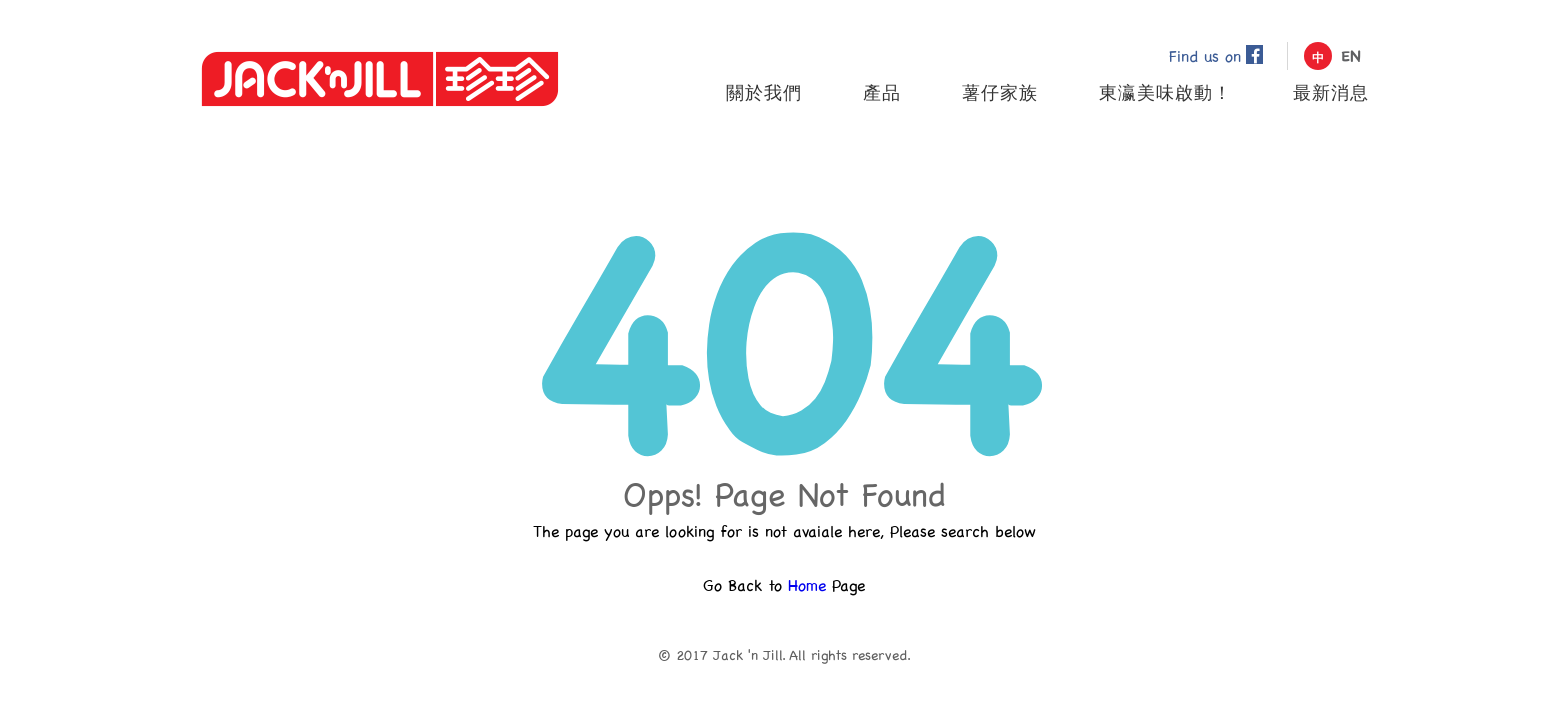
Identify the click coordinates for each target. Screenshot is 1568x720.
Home (807, 584)
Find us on (1216, 55)
